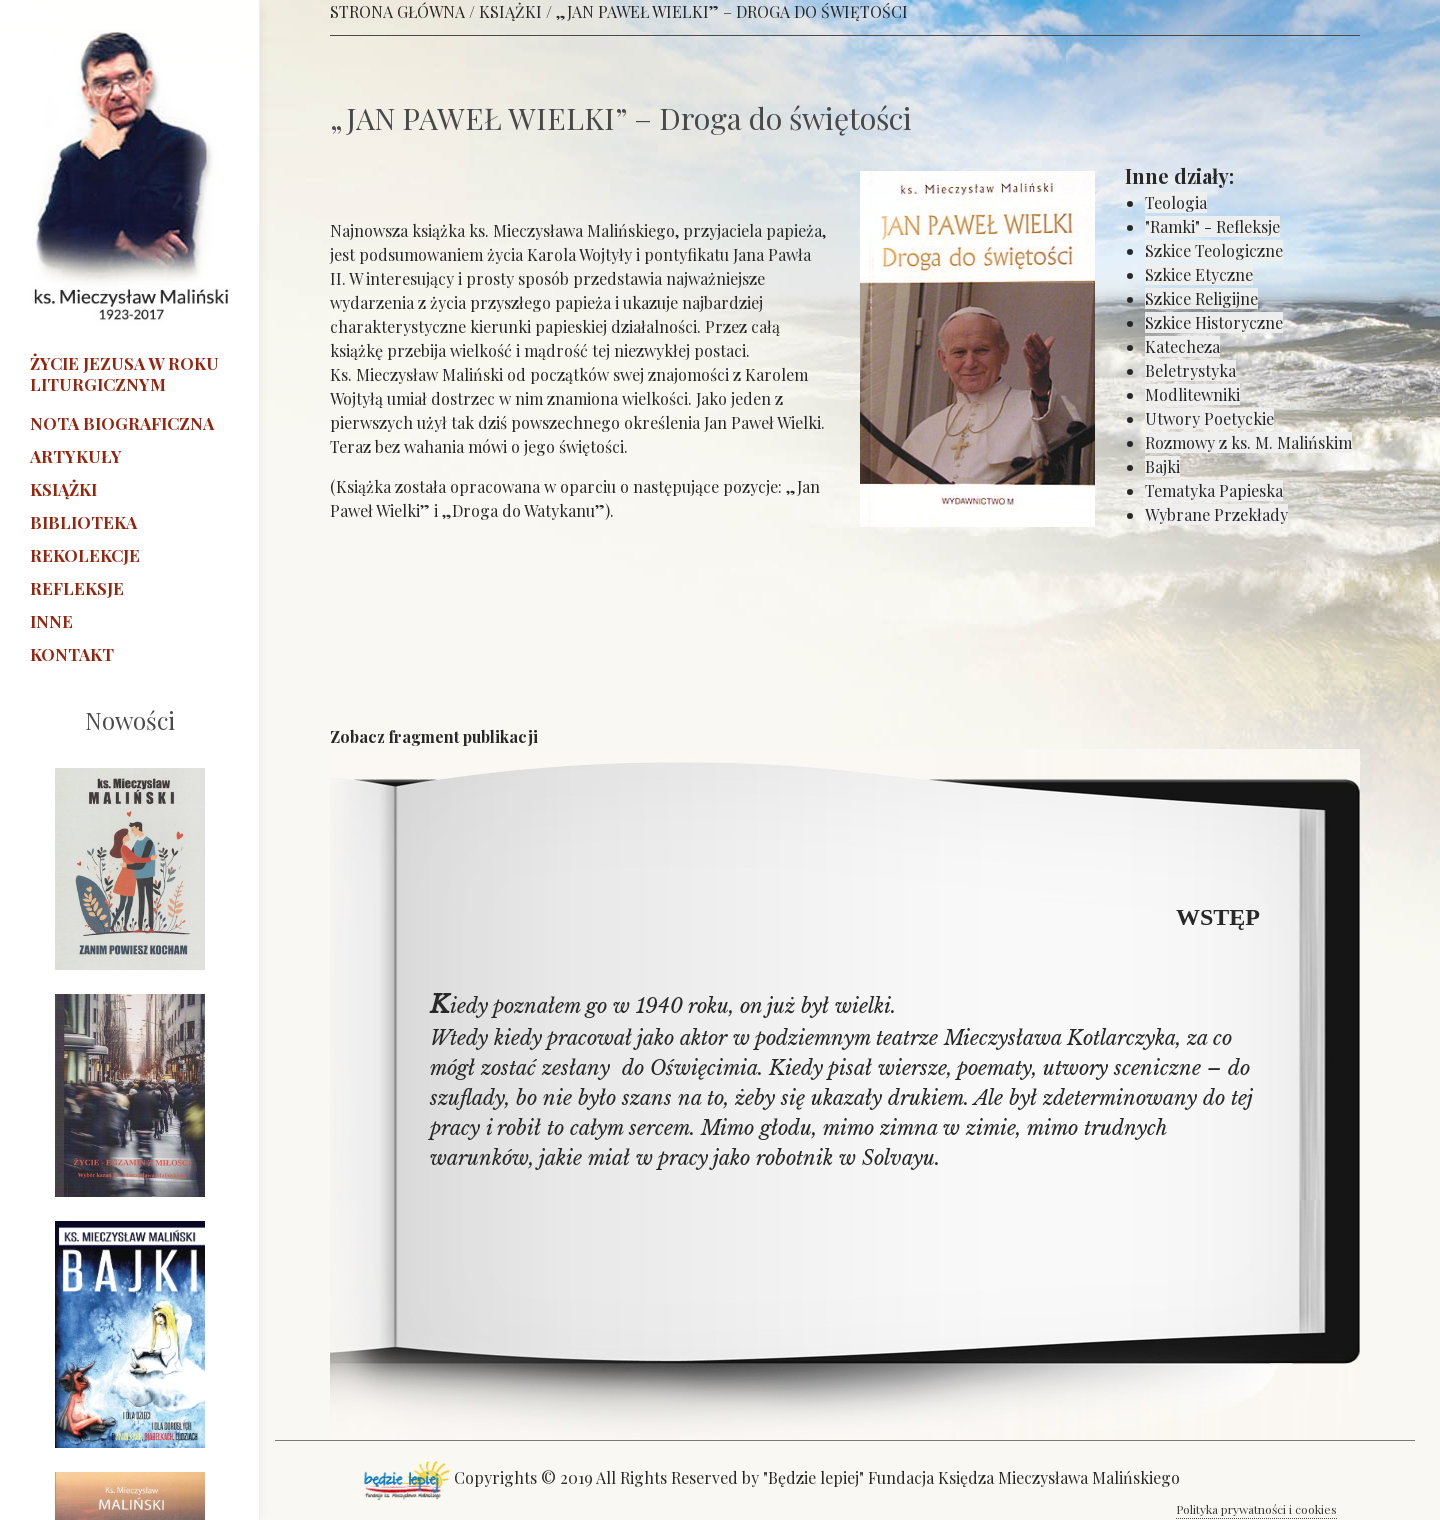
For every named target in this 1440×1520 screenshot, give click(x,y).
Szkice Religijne (1201, 298)
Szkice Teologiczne (1214, 250)
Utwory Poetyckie (1209, 418)
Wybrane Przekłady (1216, 514)
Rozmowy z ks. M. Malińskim (1248, 442)
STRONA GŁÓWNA (397, 11)
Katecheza (1182, 346)
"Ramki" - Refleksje (1212, 226)
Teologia (1176, 202)
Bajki (1162, 466)
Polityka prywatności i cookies (1256, 1509)
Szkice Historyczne (1214, 322)
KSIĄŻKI (510, 11)
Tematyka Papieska (1214, 490)
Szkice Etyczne (1199, 274)
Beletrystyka (1190, 370)
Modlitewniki (1192, 394)
